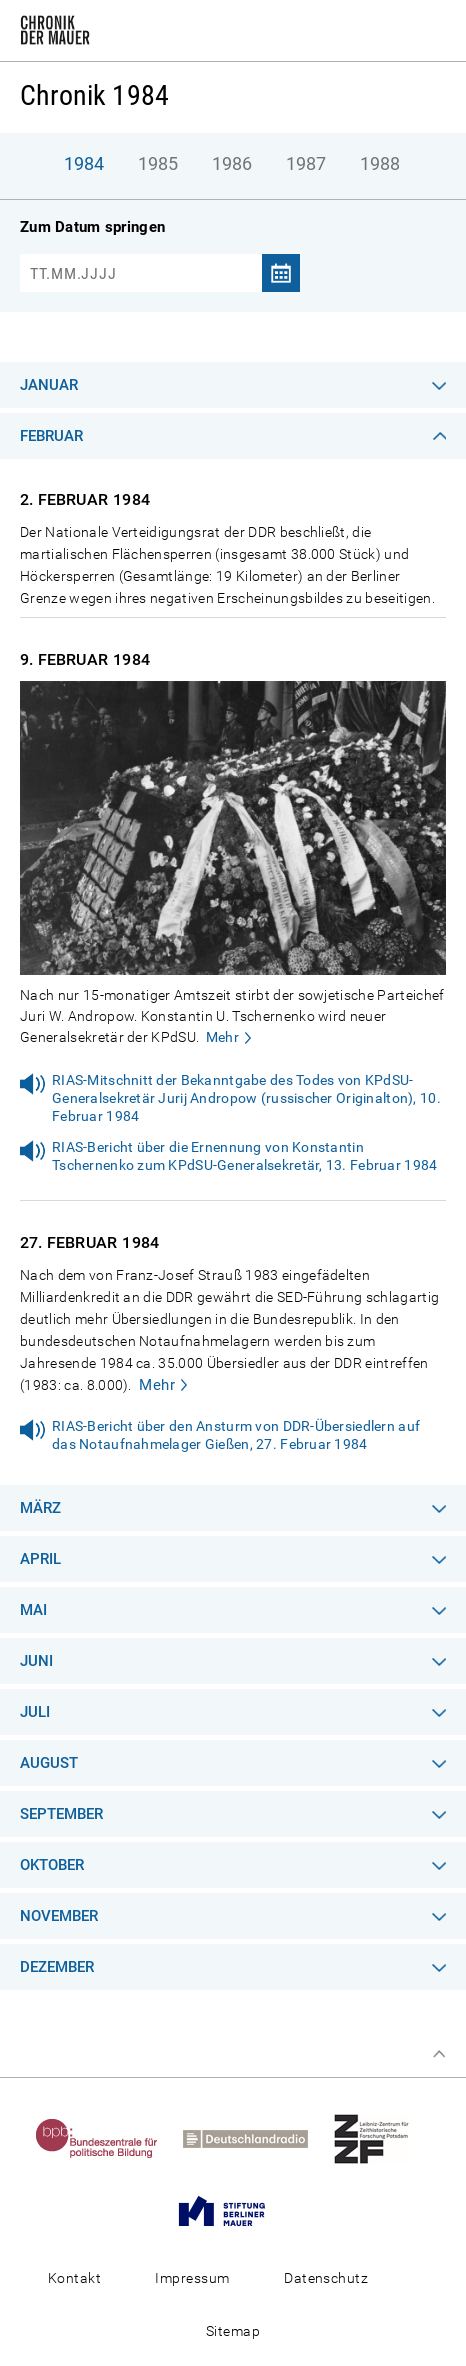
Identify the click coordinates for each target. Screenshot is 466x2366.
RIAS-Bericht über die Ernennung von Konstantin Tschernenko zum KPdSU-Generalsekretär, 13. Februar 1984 (244, 1156)
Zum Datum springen (92, 227)
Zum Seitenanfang (439, 2054)
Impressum (192, 2278)
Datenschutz (326, 2278)
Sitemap (233, 2331)
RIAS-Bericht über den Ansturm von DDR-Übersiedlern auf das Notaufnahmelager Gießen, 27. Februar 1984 (236, 1435)
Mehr (222, 1037)
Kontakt (74, 2278)
